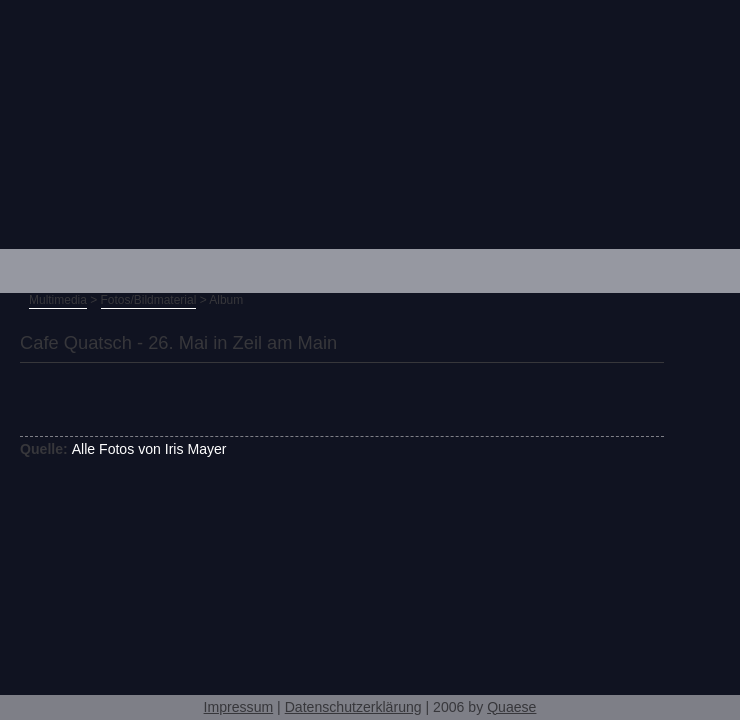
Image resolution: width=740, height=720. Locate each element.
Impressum (239, 707)
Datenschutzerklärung (353, 707)
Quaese (511, 707)
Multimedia (58, 300)
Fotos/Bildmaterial (149, 300)
